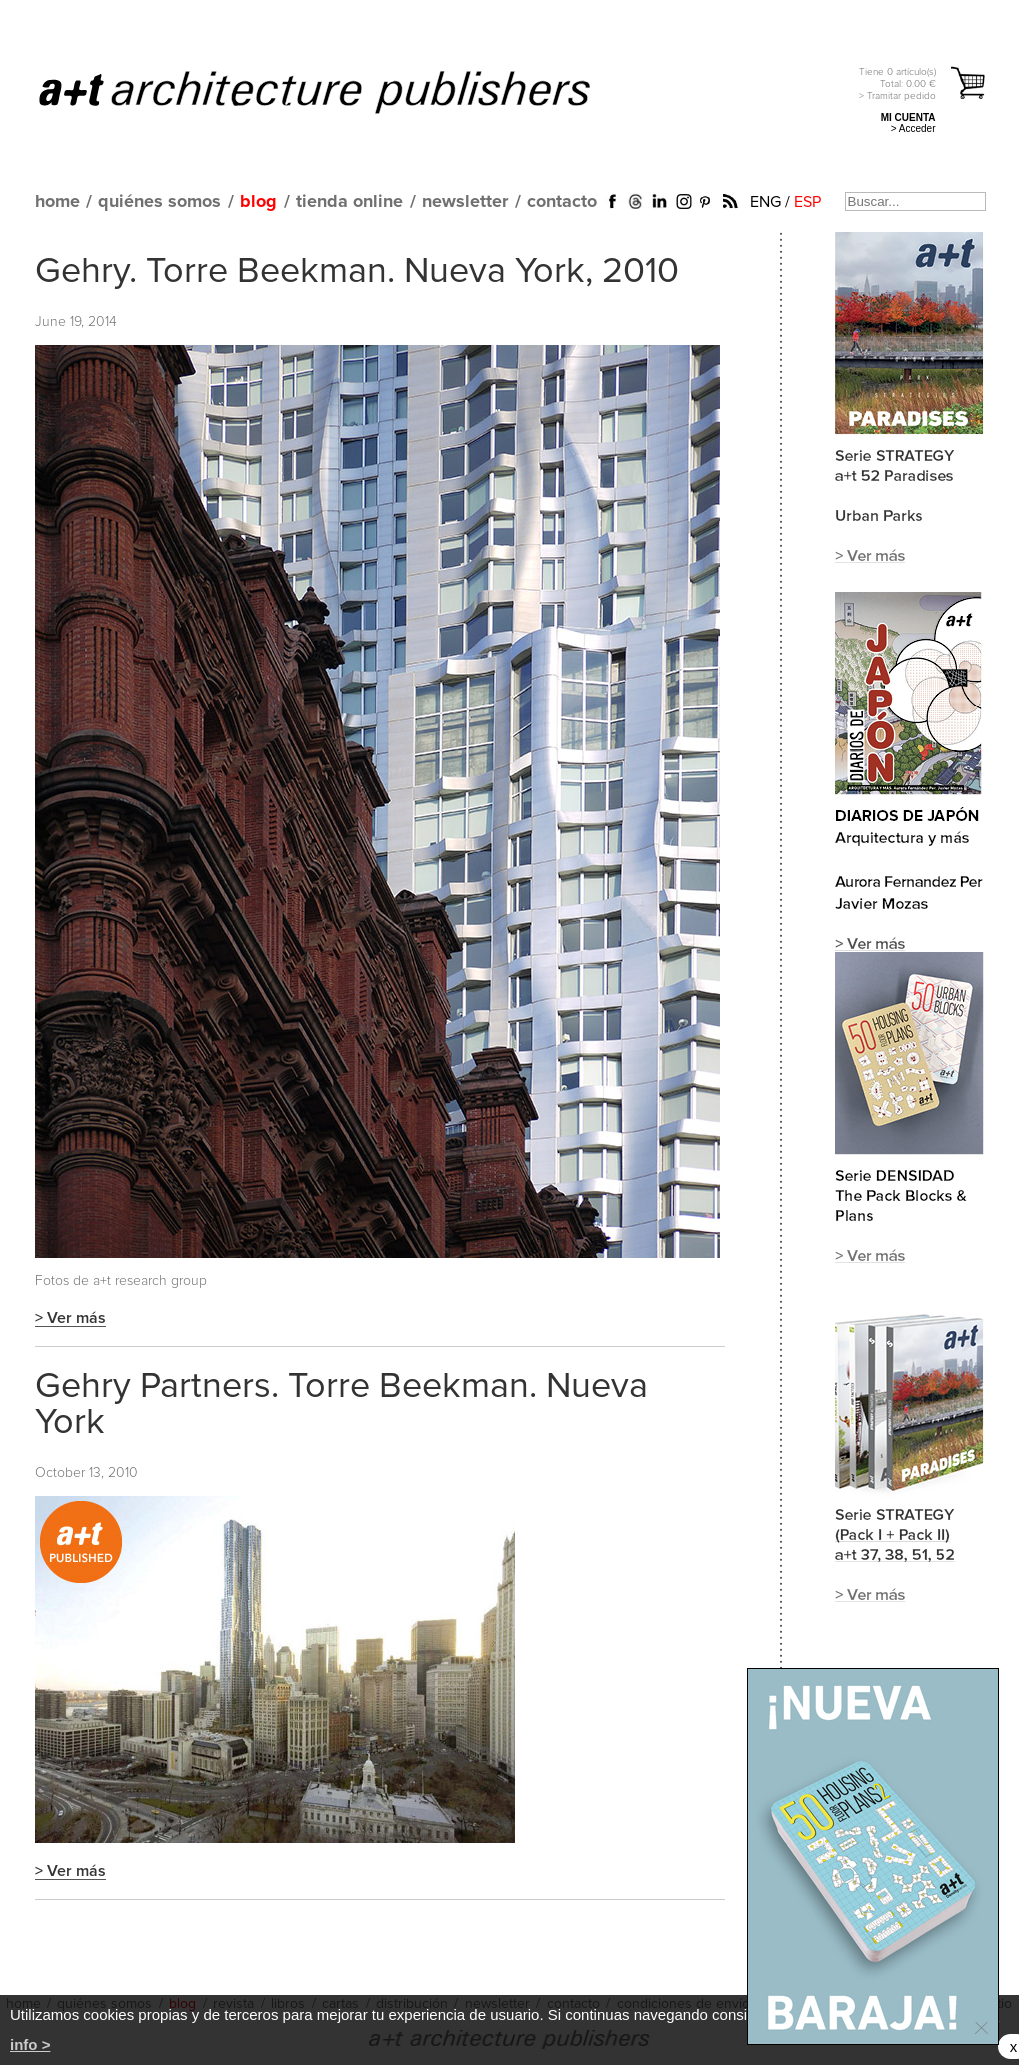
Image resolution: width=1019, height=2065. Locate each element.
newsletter (465, 202)
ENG (765, 202)
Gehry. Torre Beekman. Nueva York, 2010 (357, 272)
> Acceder (913, 128)
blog (258, 202)
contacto (562, 202)
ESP (807, 202)
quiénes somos (159, 202)
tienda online (349, 202)
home (57, 202)
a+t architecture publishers (339, 91)
